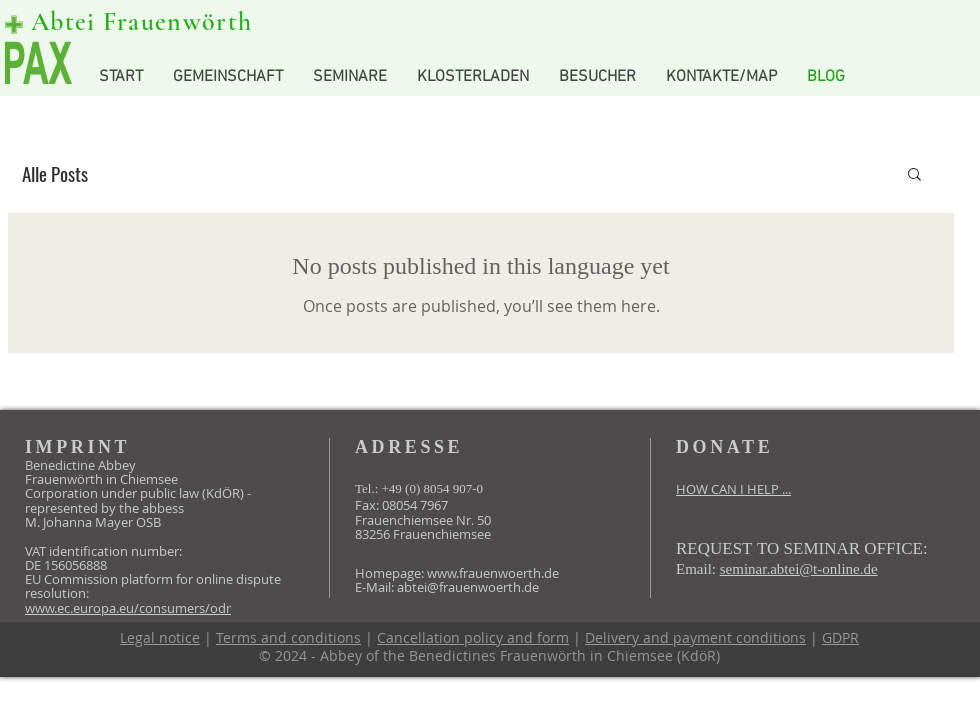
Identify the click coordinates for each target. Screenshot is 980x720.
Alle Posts (55, 173)
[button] (914, 175)
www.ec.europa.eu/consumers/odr (128, 608)
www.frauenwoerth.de (493, 573)
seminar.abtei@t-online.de (799, 569)
